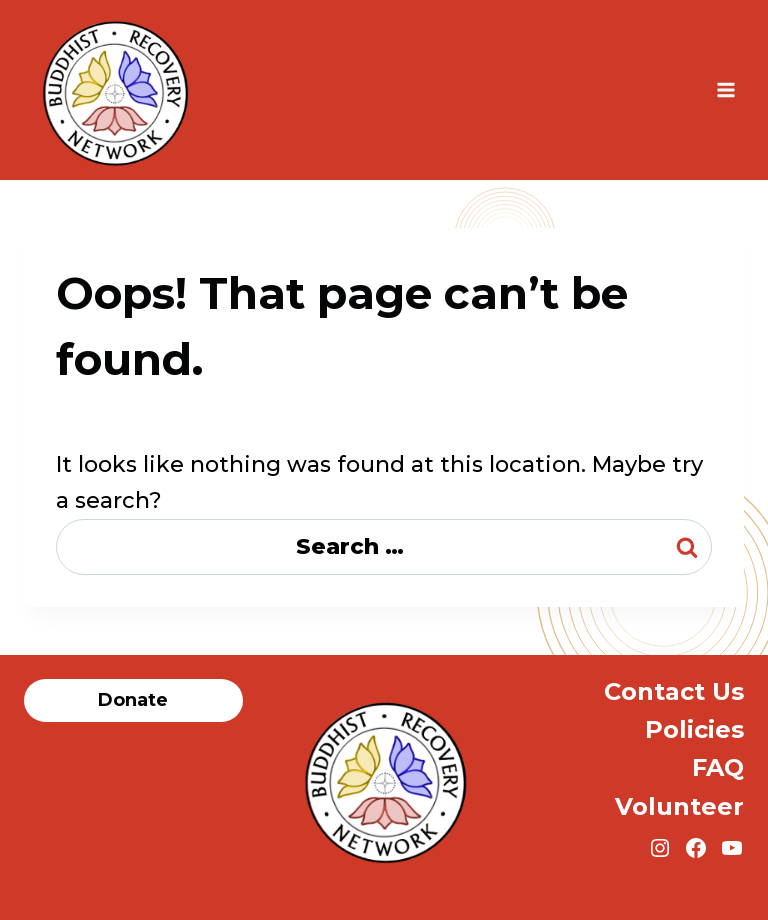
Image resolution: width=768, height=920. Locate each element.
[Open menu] (725, 89)
